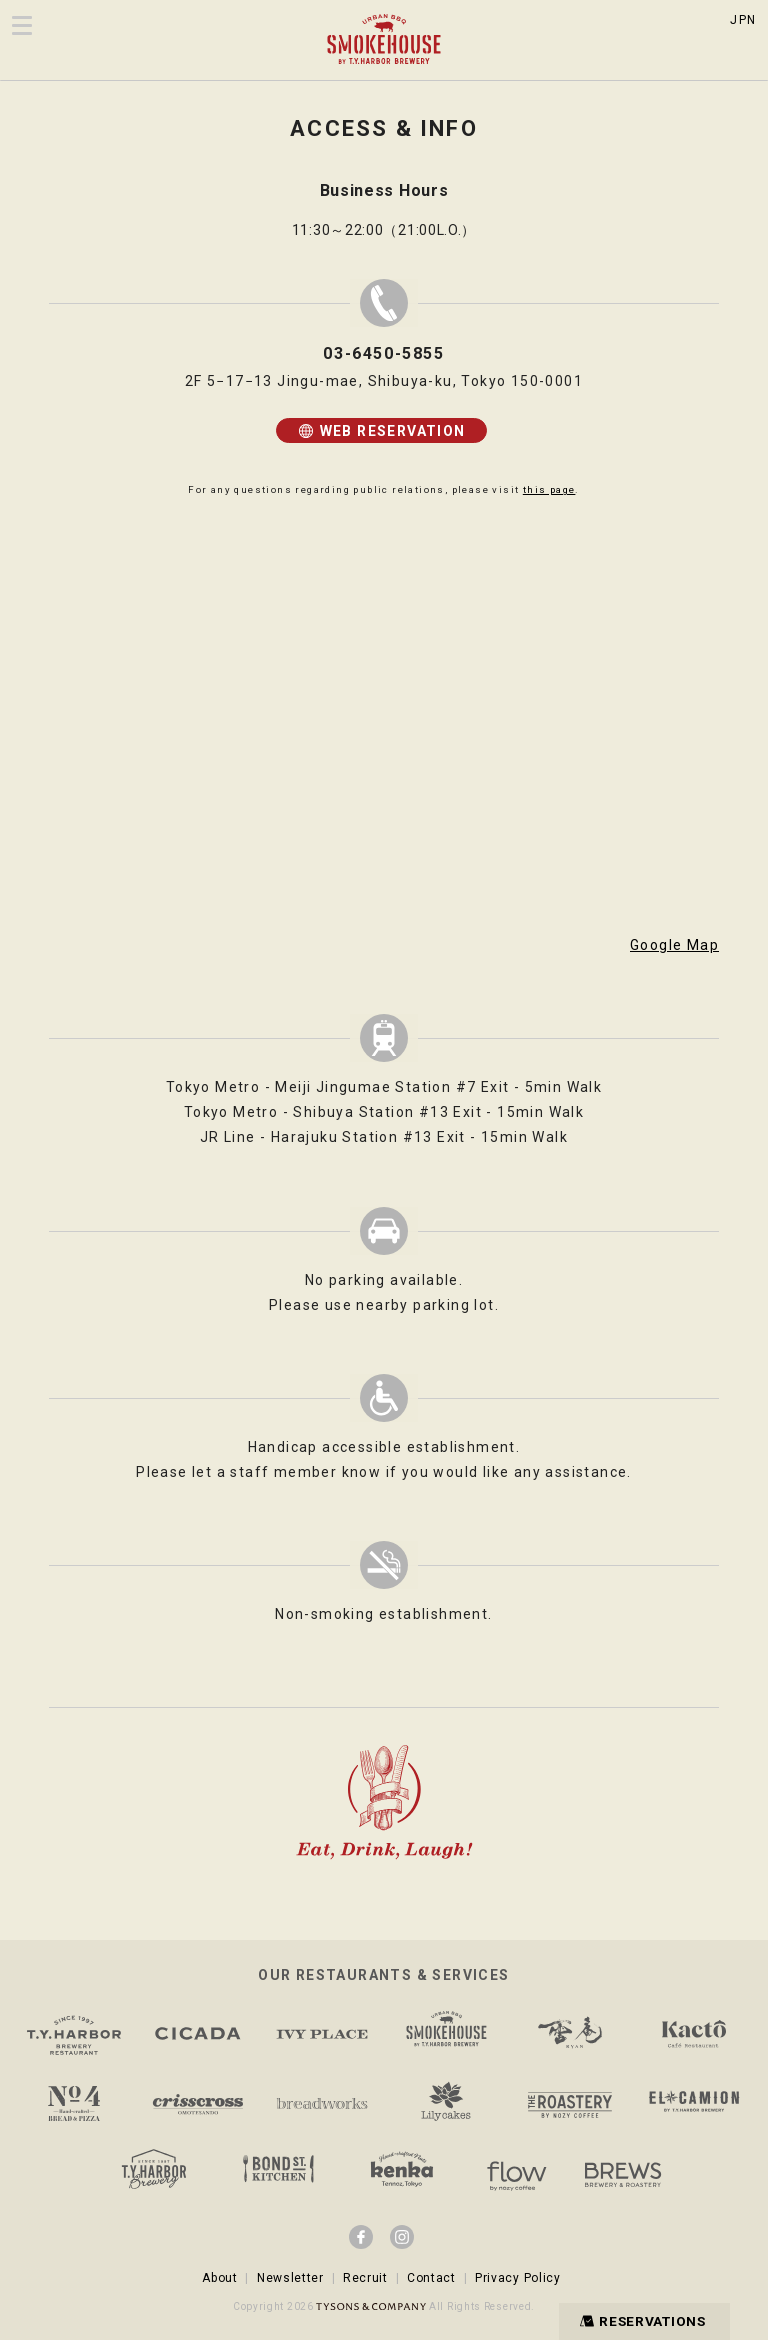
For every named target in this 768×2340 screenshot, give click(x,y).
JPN (743, 20)
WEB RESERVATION (381, 431)
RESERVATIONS (638, 2320)
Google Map (674, 945)
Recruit (365, 2278)
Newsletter (290, 2278)
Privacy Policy (518, 2278)
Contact (431, 2278)
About (220, 2278)
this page (549, 489)
